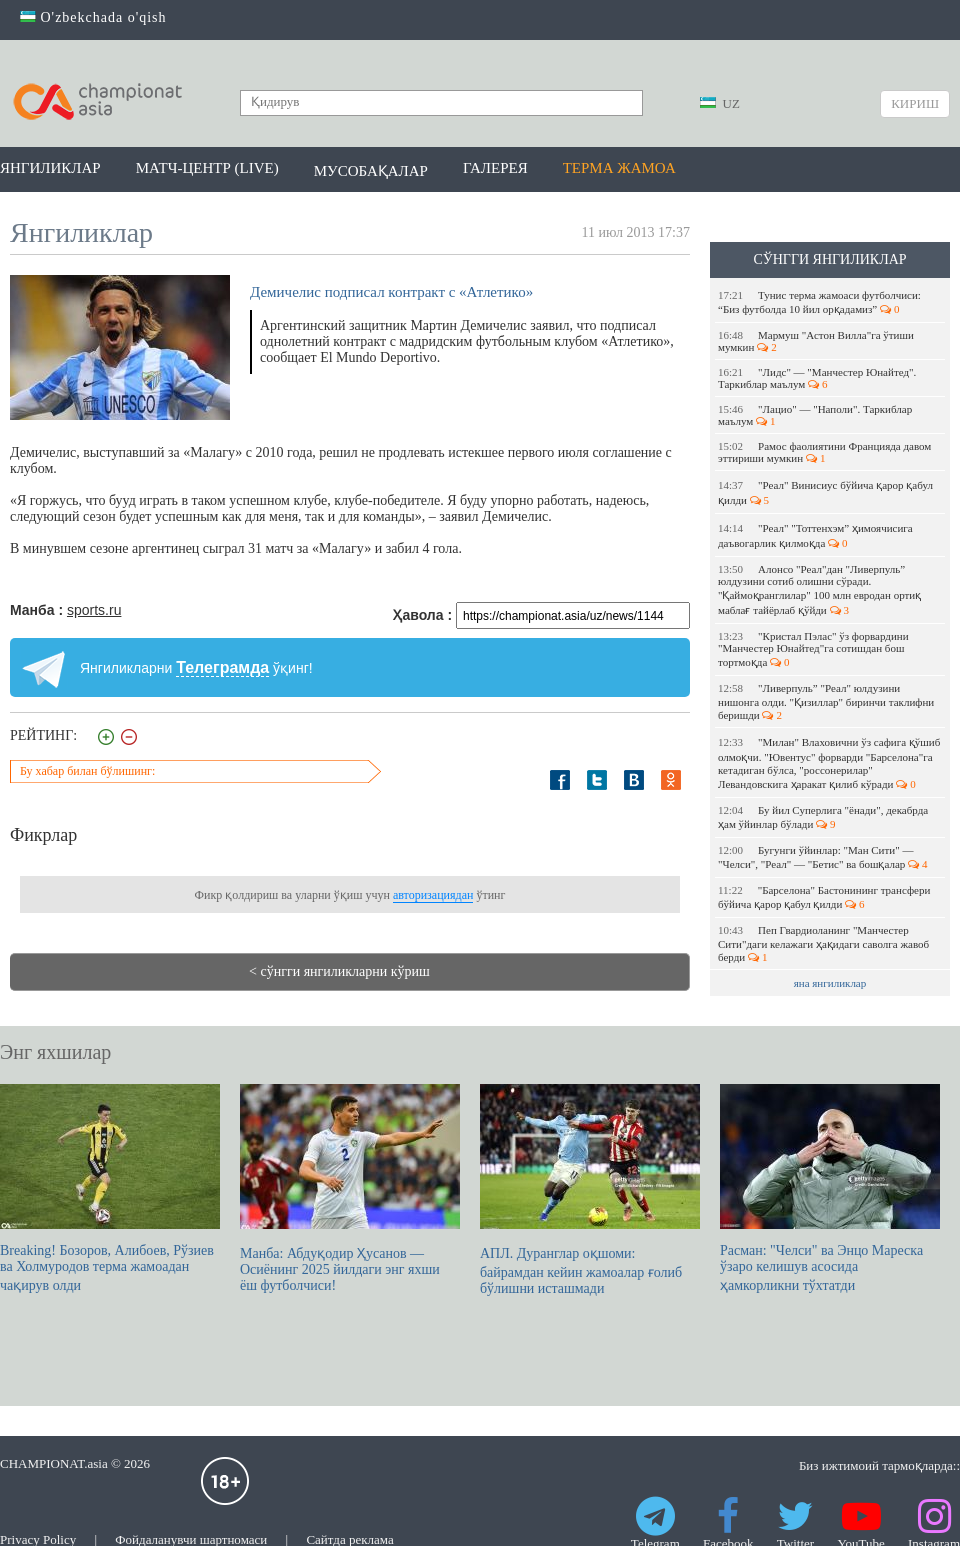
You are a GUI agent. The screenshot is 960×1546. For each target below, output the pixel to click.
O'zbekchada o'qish (93, 17)
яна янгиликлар (830, 983)
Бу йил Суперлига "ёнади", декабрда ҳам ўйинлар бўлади (823, 817)
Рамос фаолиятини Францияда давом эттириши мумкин (824, 452)
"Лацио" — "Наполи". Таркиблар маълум (815, 415)
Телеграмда (222, 667)
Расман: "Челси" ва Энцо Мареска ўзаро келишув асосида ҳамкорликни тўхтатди (830, 1188)
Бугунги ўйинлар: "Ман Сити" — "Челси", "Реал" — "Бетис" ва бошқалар (823, 857)
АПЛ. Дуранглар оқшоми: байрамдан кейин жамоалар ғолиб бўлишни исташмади (590, 1190)
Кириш (915, 103)
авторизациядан (433, 895)
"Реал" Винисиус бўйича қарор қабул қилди (825, 492)
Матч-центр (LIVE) (207, 168)
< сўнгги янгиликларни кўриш (339, 971)
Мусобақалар (371, 171)
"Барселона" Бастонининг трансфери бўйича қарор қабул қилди (824, 897)
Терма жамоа (619, 168)
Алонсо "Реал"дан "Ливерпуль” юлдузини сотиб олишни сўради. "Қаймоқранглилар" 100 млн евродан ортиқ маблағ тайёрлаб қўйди (819, 589)
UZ (720, 103)
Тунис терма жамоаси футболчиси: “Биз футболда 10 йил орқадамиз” (819, 302)
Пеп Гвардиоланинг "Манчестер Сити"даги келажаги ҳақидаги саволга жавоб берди (823, 943)
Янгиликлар (50, 168)
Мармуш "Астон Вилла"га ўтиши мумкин (816, 341)
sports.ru (94, 610)
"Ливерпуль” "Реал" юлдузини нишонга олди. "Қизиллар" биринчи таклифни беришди (826, 701)
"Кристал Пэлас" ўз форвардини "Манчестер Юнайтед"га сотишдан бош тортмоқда (813, 649)
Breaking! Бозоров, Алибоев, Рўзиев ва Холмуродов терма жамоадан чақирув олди (110, 1188)
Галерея (495, 168)
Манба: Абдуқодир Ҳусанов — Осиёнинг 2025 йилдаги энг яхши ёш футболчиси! (350, 1188)
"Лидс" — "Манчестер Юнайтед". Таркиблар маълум (817, 378)
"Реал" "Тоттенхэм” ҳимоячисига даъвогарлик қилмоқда (815, 535)
